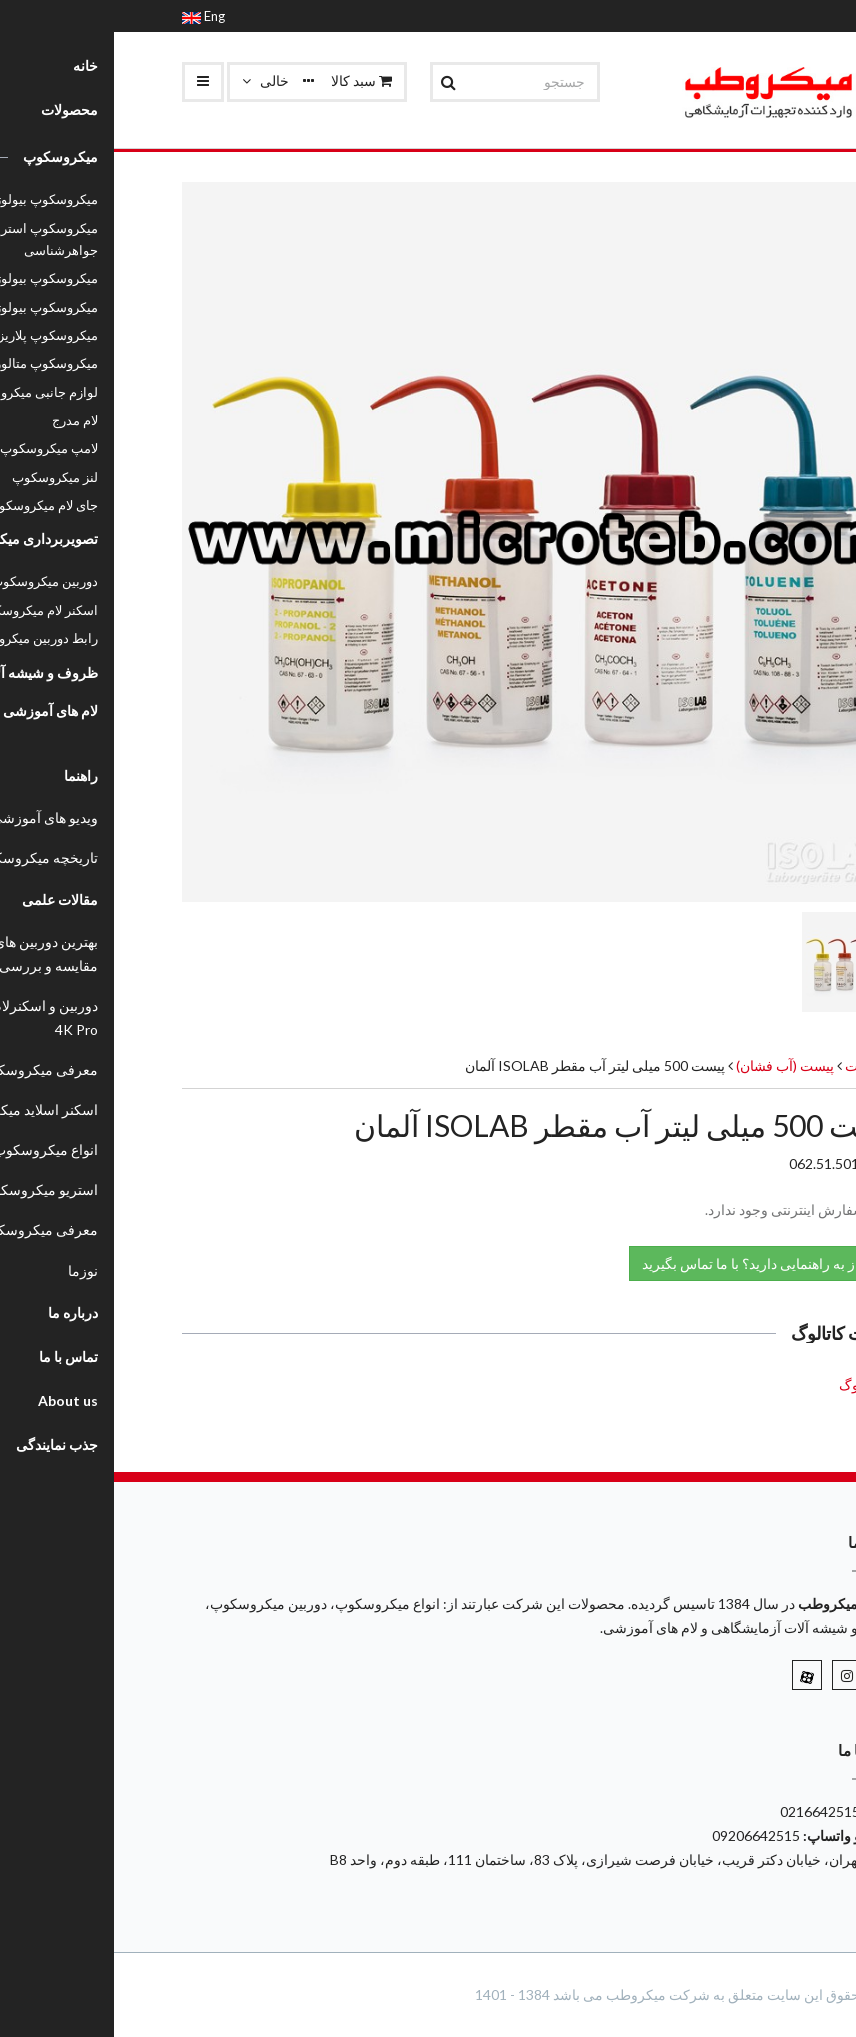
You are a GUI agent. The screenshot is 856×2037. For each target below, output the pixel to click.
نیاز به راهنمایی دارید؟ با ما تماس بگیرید (651, 1262)
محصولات (759, 1065)
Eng (89, 16)
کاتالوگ (746, 1384)
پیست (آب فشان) (669, 1065)
